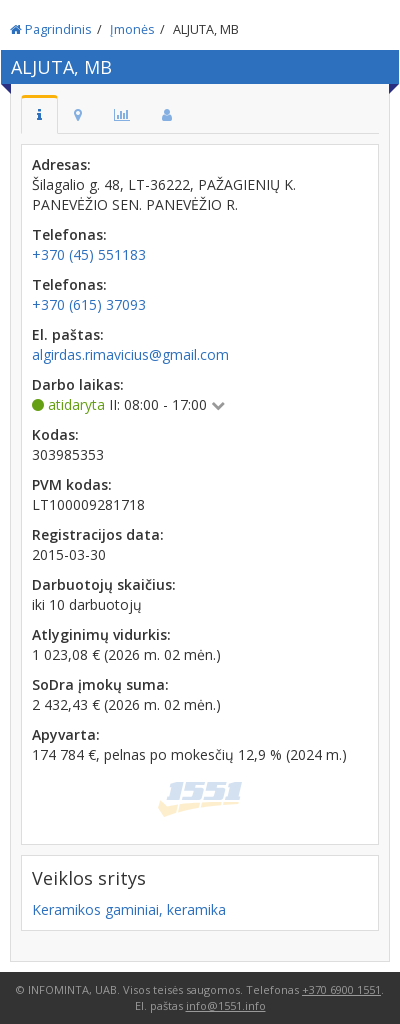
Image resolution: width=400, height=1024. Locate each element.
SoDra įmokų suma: (100, 684)
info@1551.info (226, 1005)
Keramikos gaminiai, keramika (129, 909)
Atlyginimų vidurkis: (101, 634)
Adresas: (61, 164)
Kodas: (55, 434)
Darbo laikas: (78, 384)
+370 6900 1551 (341, 989)
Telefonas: (69, 234)
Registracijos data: (98, 534)
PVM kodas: (72, 484)
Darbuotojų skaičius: (104, 584)
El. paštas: (68, 334)
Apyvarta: (66, 734)
